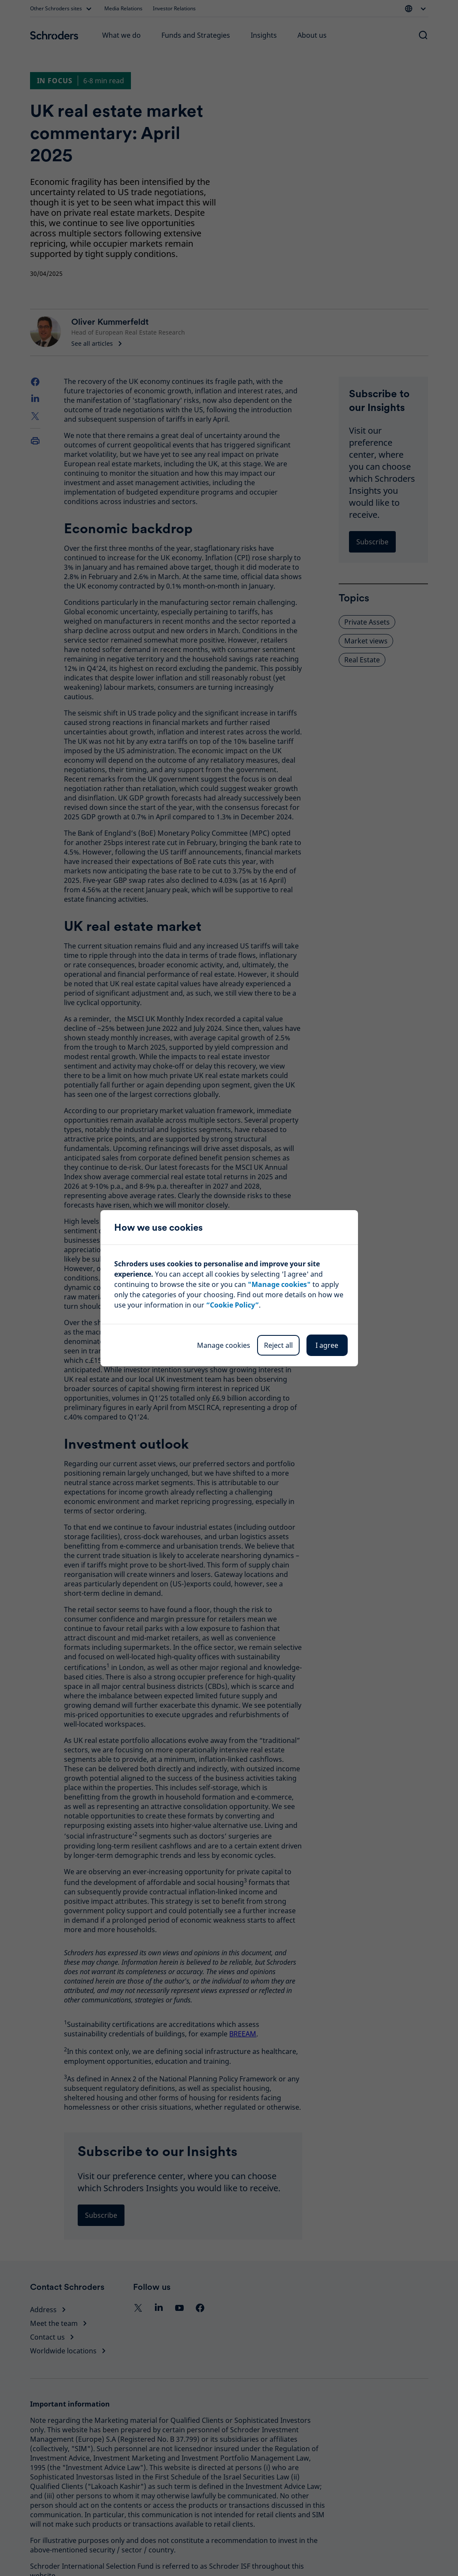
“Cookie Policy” (232, 1305)
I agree (326, 1345)
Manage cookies (223, 1345)
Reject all (278, 1345)
